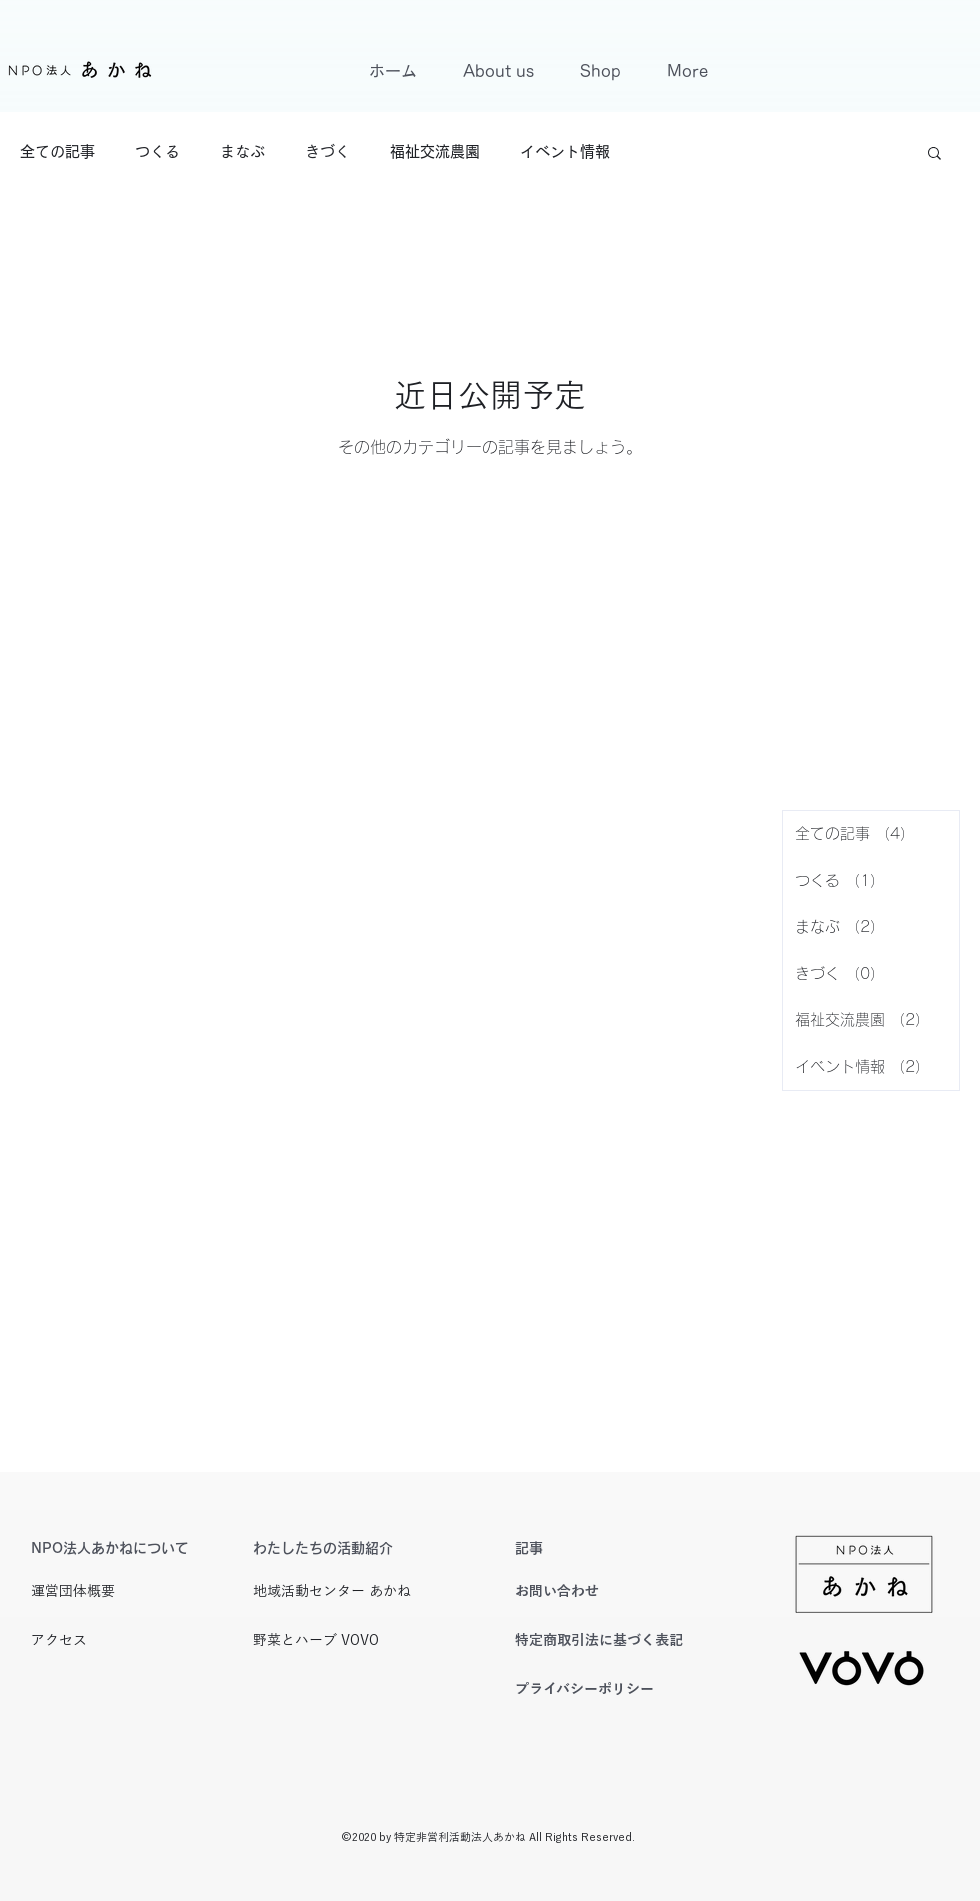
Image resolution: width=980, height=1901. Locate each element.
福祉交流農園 (435, 151)
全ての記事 (57, 151)
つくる (157, 151)
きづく (327, 151)
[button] (934, 154)
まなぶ (242, 151)
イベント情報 (565, 151)
